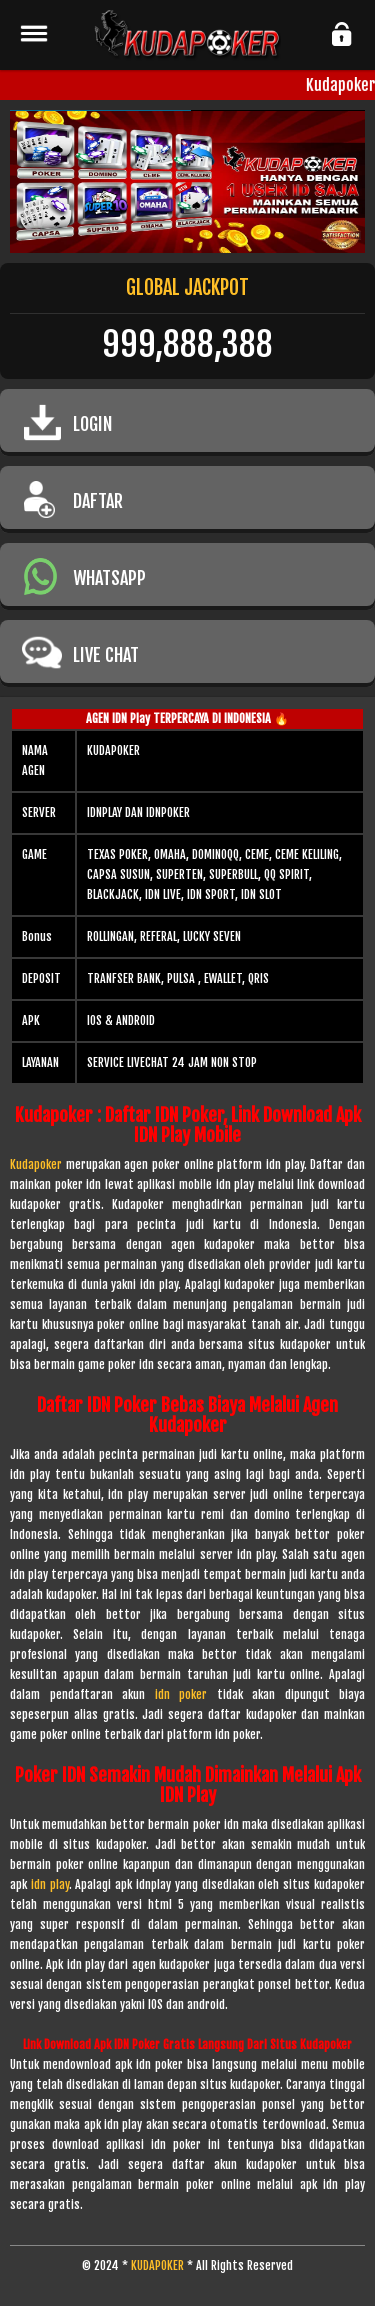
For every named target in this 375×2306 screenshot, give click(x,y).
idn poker (181, 1694)
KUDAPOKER (157, 2265)
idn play (50, 1884)
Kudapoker (36, 1164)
